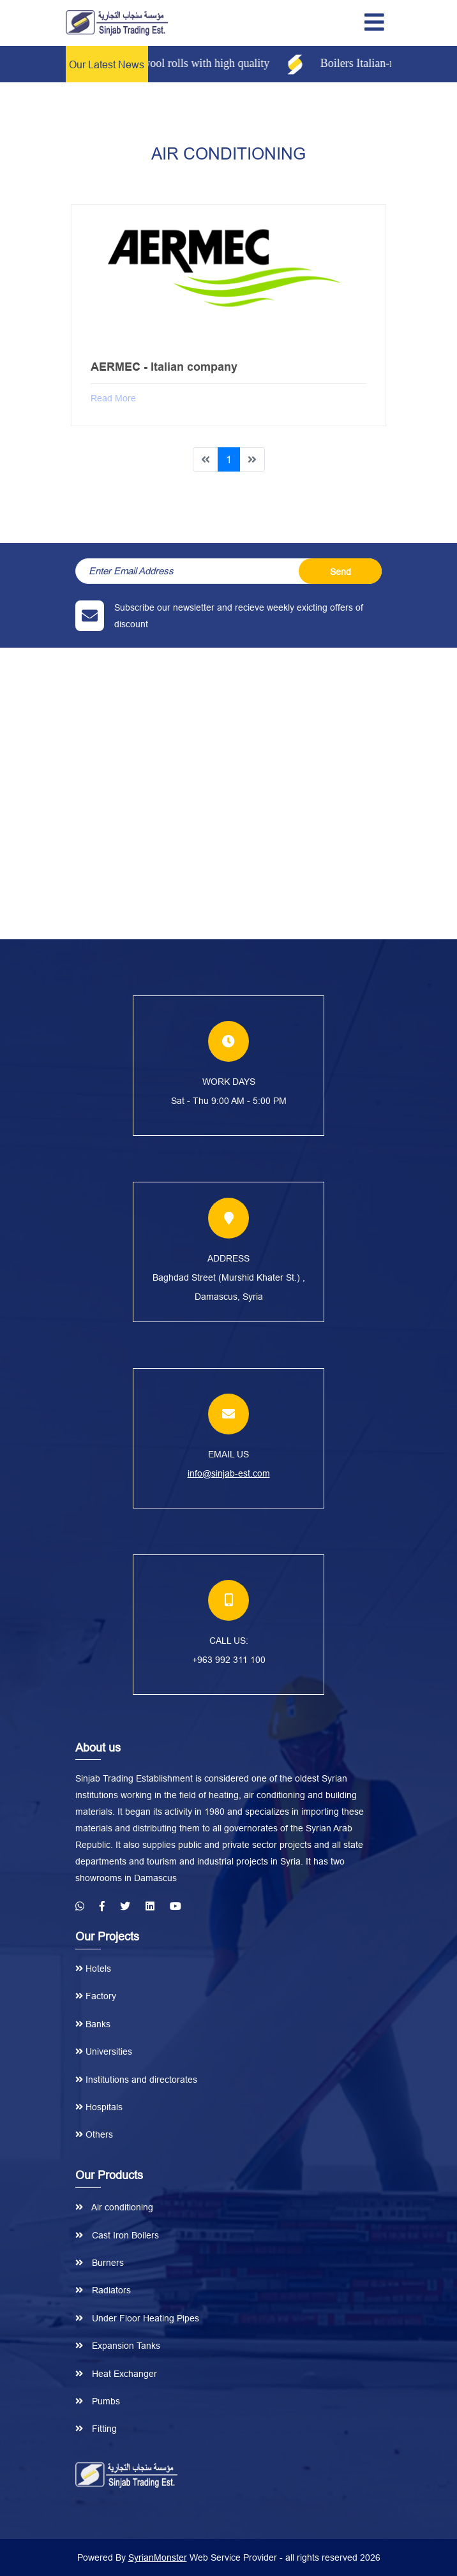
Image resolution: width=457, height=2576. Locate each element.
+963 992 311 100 (229, 1660)
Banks (92, 2024)
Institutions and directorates (136, 2079)
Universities (103, 2051)
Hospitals (99, 2107)
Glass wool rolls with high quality (201, 63)
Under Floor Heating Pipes (137, 2318)
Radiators (103, 2290)
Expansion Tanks (117, 2346)
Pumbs (97, 2401)
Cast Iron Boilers (117, 2235)
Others (94, 2134)
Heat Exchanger (116, 2374)
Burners (99, 2263)
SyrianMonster (157, 2557)
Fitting (96, 2428)
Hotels (93, 1968)
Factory (95, 1996)
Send (340, 572)
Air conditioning (114, 2207)
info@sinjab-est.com (229, 1473)
